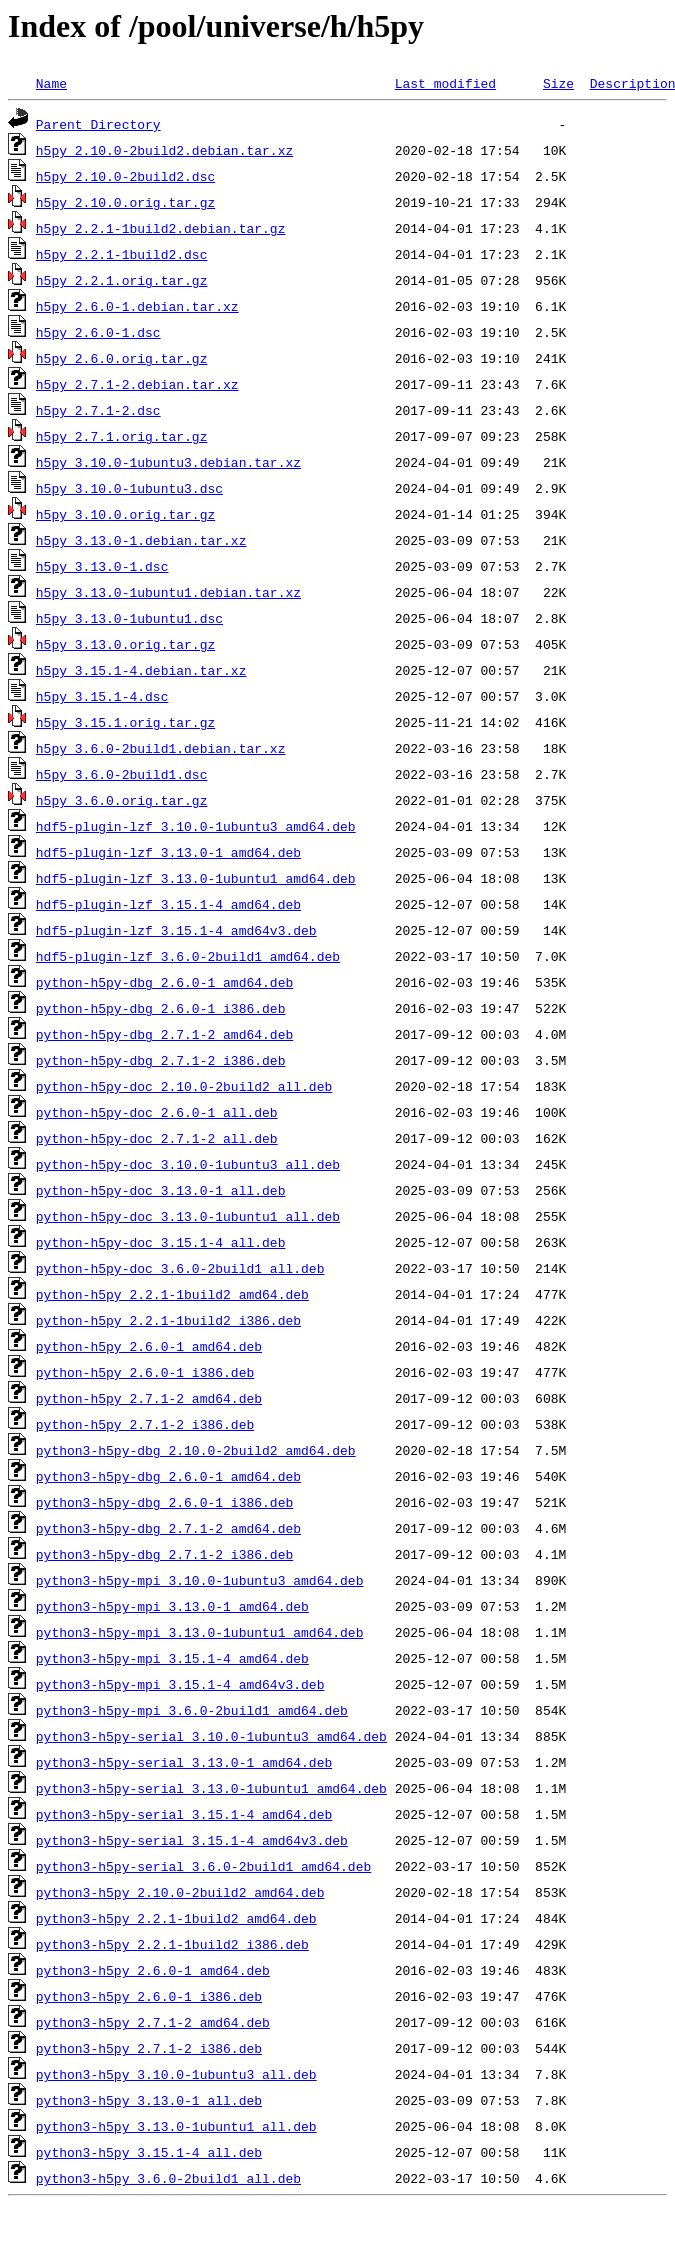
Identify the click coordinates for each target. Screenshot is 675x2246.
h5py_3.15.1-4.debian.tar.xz (141, 670)
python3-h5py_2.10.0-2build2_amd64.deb (180, 1892)
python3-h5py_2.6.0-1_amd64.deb (153, 1970)
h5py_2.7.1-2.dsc (98, 410)
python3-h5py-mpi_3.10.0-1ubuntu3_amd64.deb (200, 1580)
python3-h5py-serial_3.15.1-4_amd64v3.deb (192, 1840)
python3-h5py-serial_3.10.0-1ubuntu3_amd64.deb (211, 1736)
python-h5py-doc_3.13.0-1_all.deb (161, 1190)
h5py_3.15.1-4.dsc (102, 696)
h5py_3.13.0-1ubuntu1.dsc (129, 618)
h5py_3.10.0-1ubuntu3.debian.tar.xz (168, 462)
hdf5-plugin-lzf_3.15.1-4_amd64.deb (168, 904)
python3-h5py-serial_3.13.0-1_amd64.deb (184, 1762)
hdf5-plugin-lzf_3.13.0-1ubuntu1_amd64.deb (196, 878)
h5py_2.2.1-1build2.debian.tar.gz (161, 228)
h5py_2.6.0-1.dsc (98, 332)
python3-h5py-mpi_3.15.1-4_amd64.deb (172, 1658)
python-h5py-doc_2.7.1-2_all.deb (157, 1138)
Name (51, 83)
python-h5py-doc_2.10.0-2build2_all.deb (184, 1086)
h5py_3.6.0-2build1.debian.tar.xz (161, 748)
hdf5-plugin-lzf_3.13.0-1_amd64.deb (168, 852)
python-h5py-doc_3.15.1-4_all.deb (161, 1242)
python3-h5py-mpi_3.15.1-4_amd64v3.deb (180, 1684)
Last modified (445, 83)
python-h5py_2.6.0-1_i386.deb (145, 1372)
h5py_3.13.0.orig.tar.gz (125, 644)
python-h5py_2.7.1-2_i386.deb (145, 1424)
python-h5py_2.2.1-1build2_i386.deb (168, 1320)
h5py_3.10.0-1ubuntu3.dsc (129, 488)
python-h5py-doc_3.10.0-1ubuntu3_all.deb (188, 1164)
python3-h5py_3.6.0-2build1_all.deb (168, 2178)
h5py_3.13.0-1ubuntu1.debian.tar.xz (168, 592)
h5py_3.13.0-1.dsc (102, 566)
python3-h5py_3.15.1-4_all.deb (149, 2152)
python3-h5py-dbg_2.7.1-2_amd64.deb (168, 1528)
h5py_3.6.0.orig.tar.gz (122, 800)
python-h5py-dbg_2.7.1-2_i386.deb (161, 1060)
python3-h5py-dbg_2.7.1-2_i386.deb (164, 1554)
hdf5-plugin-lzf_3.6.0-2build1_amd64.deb (188, 956)
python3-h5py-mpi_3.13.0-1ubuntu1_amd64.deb (200, 1632)
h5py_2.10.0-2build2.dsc (125, 176)
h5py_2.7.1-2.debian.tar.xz (137, 384)
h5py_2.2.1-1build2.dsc (122, 254)
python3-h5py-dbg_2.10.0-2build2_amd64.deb (196, 1450)
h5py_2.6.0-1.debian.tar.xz (137, 306)
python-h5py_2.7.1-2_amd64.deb (149, 1398)
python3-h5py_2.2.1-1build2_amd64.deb (176, 1918)
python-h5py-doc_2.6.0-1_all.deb (157, 1112)
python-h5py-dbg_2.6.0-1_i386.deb (161, 1008)
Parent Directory (98, 124)
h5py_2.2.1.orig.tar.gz (122, 280)
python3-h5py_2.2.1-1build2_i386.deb (172, 1944)
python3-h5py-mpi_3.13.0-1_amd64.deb (172, 1606)
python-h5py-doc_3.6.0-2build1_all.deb (180, 1268)
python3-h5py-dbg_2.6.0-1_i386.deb (164, 1502)
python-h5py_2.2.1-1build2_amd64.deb (172, 1294)
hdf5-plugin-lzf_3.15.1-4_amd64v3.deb (176, 930)
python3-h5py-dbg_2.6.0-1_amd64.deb (168, 1476)
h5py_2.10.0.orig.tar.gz (125, 202)
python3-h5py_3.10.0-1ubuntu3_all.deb (176, 2074)
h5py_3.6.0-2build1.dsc (122, 774)
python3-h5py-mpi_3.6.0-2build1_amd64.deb (192, 1710)
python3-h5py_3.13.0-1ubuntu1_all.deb (176, 2126)
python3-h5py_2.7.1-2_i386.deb (149, 2048)
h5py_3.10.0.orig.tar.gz (125, 514)
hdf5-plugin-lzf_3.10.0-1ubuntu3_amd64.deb (196, 826)
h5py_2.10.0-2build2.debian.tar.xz (164, 150)
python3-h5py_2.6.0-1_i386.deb (149, 1996)
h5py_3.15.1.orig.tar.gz (125, 722)
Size (558, 83)
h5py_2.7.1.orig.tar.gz (122, 436)
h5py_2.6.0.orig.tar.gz (122, 358)
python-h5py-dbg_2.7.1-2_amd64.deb (164, 1034)
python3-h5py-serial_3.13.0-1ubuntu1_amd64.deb (211, 1788)
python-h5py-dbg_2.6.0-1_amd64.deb (164, 982)
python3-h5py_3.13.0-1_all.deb (149, 2100)
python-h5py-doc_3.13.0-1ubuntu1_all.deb (188, 1216)
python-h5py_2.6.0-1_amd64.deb (149, 1346)
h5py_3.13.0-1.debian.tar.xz (141, 540)
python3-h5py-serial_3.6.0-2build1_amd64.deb (203, 1866)
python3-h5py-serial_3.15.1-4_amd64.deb (184, 1814)
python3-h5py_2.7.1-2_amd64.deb (153, 2022)
